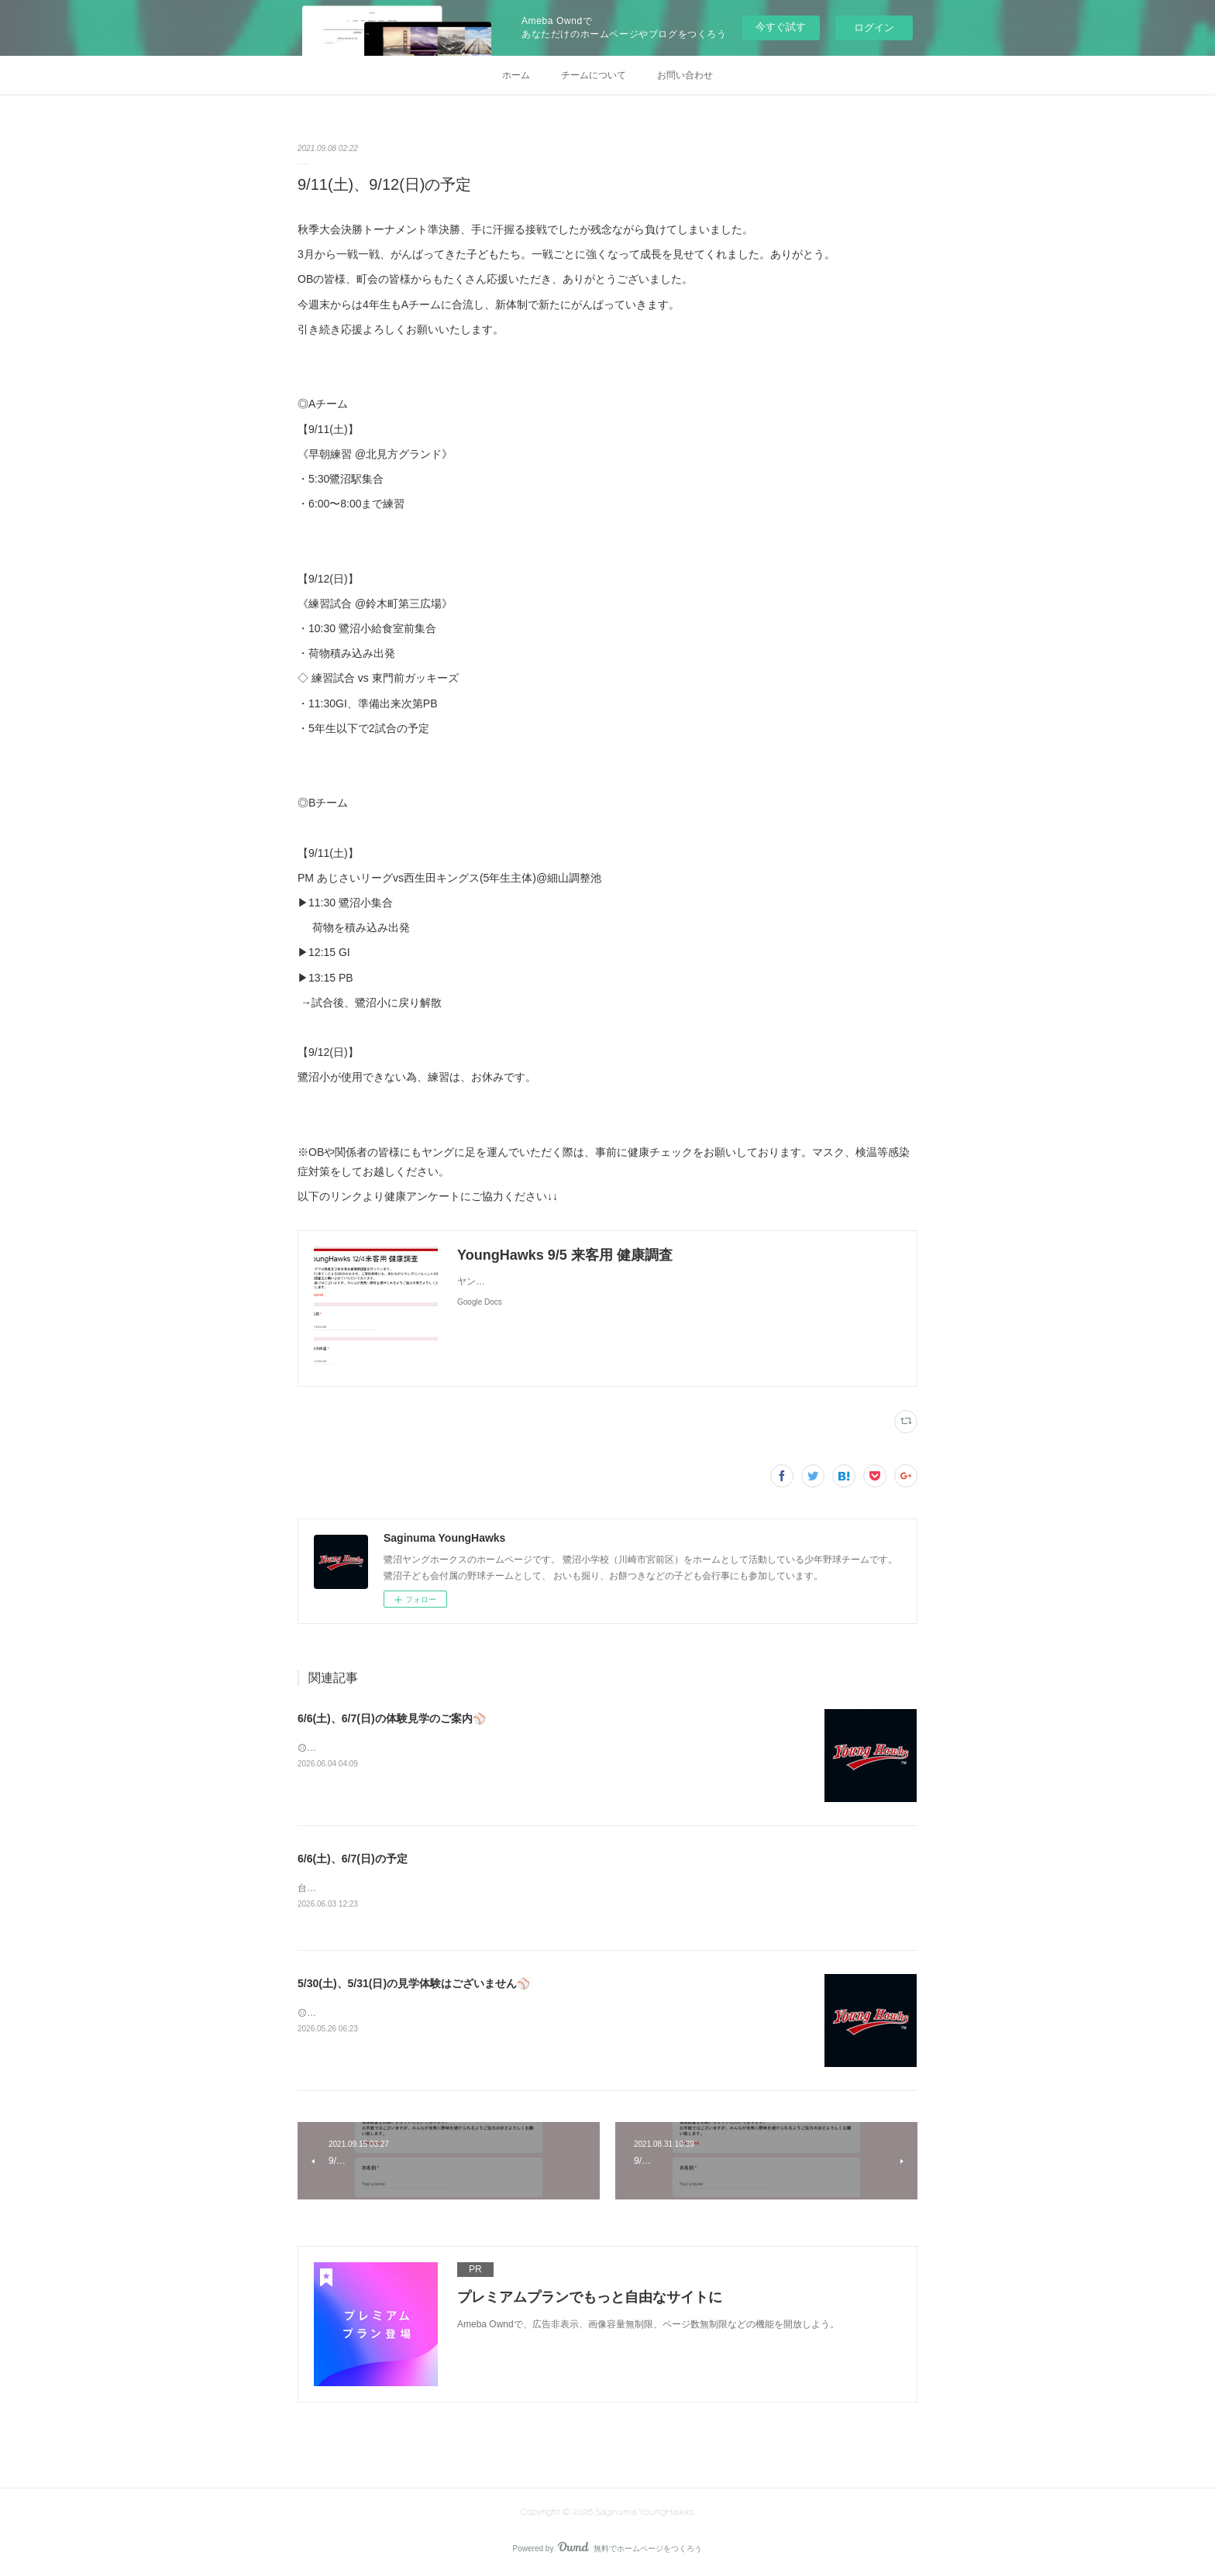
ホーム (516, 75)
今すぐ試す (781, 27)
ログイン (874, 27)
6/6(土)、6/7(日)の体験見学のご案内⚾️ (392, 1718)
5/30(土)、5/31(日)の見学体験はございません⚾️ (414, 1984)
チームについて (593, 75)
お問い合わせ (685, 75)
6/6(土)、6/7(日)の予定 (353, 1858)
